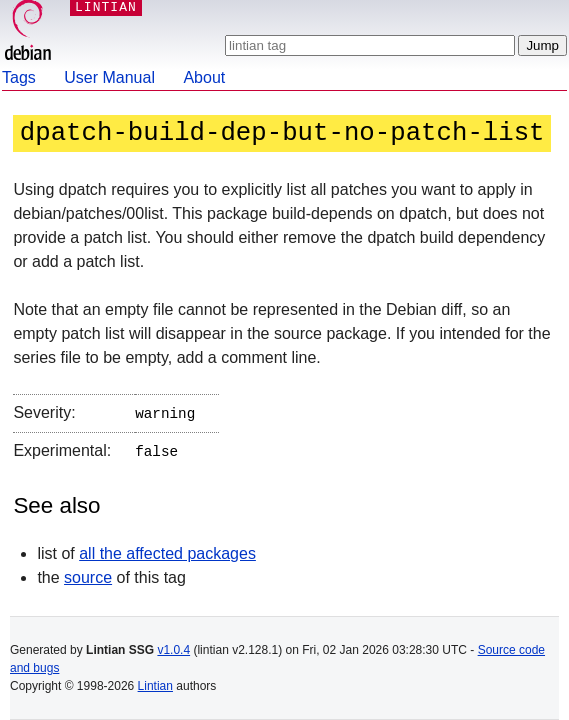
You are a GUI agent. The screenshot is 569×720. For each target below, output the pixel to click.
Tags (19, 77)
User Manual (109, 77)
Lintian (155, 686)
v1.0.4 (173, 650)
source (88, 573)
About (204, 77)
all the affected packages (167, 549)
